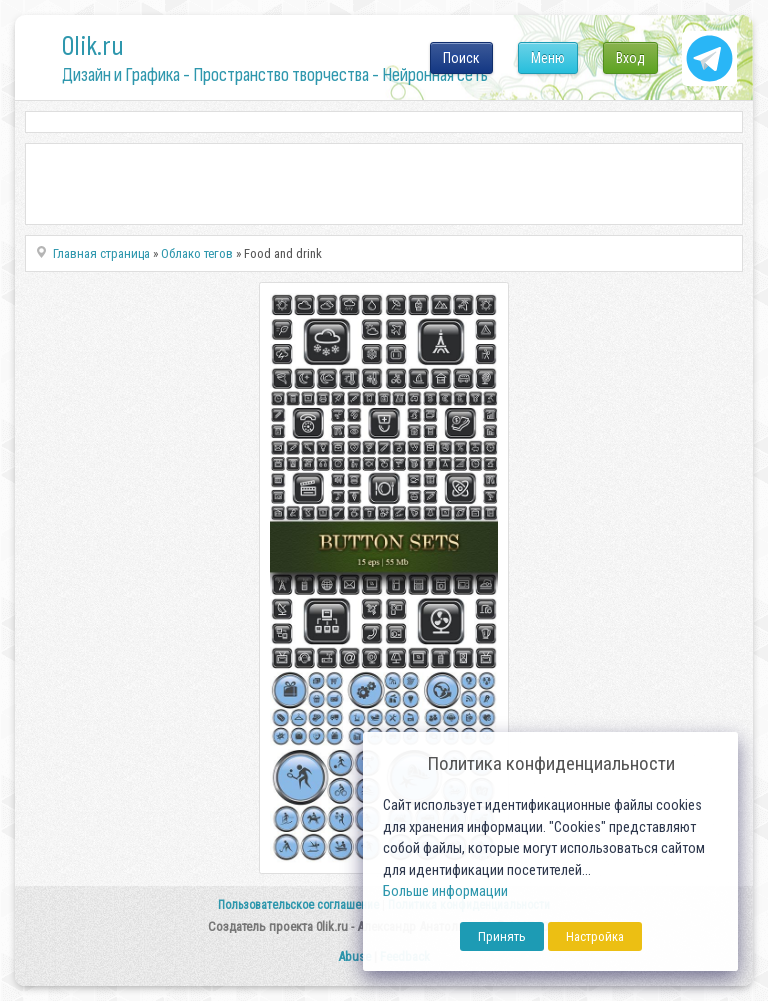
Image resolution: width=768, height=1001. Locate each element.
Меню (548, 58)
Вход (630, 58)
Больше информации (445, 891)
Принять (502, 936)
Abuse (354, 956)
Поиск (461, 58)
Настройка (595, 936)
